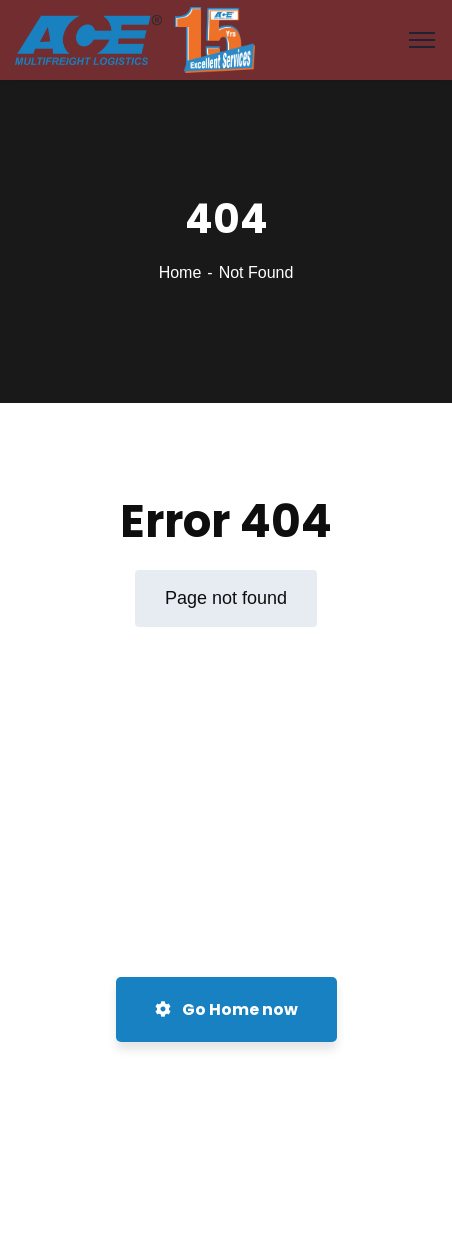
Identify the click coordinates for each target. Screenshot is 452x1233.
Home (180, 272)
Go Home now (226, 1009)
